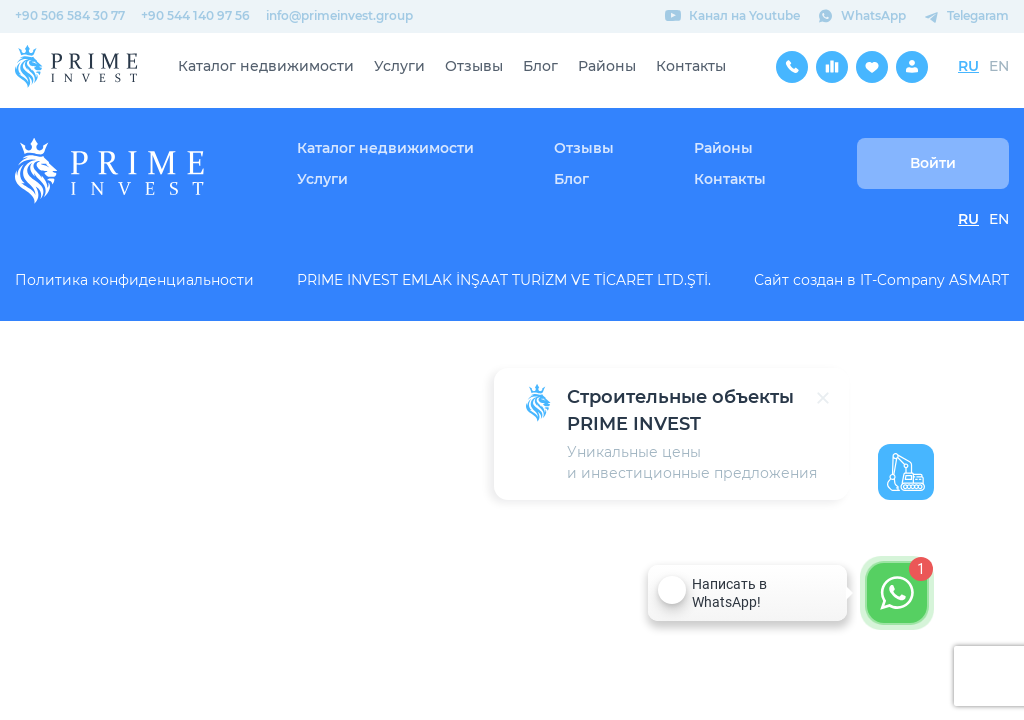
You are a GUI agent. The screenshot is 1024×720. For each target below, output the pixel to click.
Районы (607, 66)
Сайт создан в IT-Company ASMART (881, 280)
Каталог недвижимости (266, 66)
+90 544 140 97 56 (195, 15)
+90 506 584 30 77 (70, 15)
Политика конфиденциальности (134, 280)
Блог (540, 66)
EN (999, 66)
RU (968, 66)
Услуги (399, 66)
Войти (933, 163)
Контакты (691, 66)
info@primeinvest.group (339, 15)
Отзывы (474, 66)
